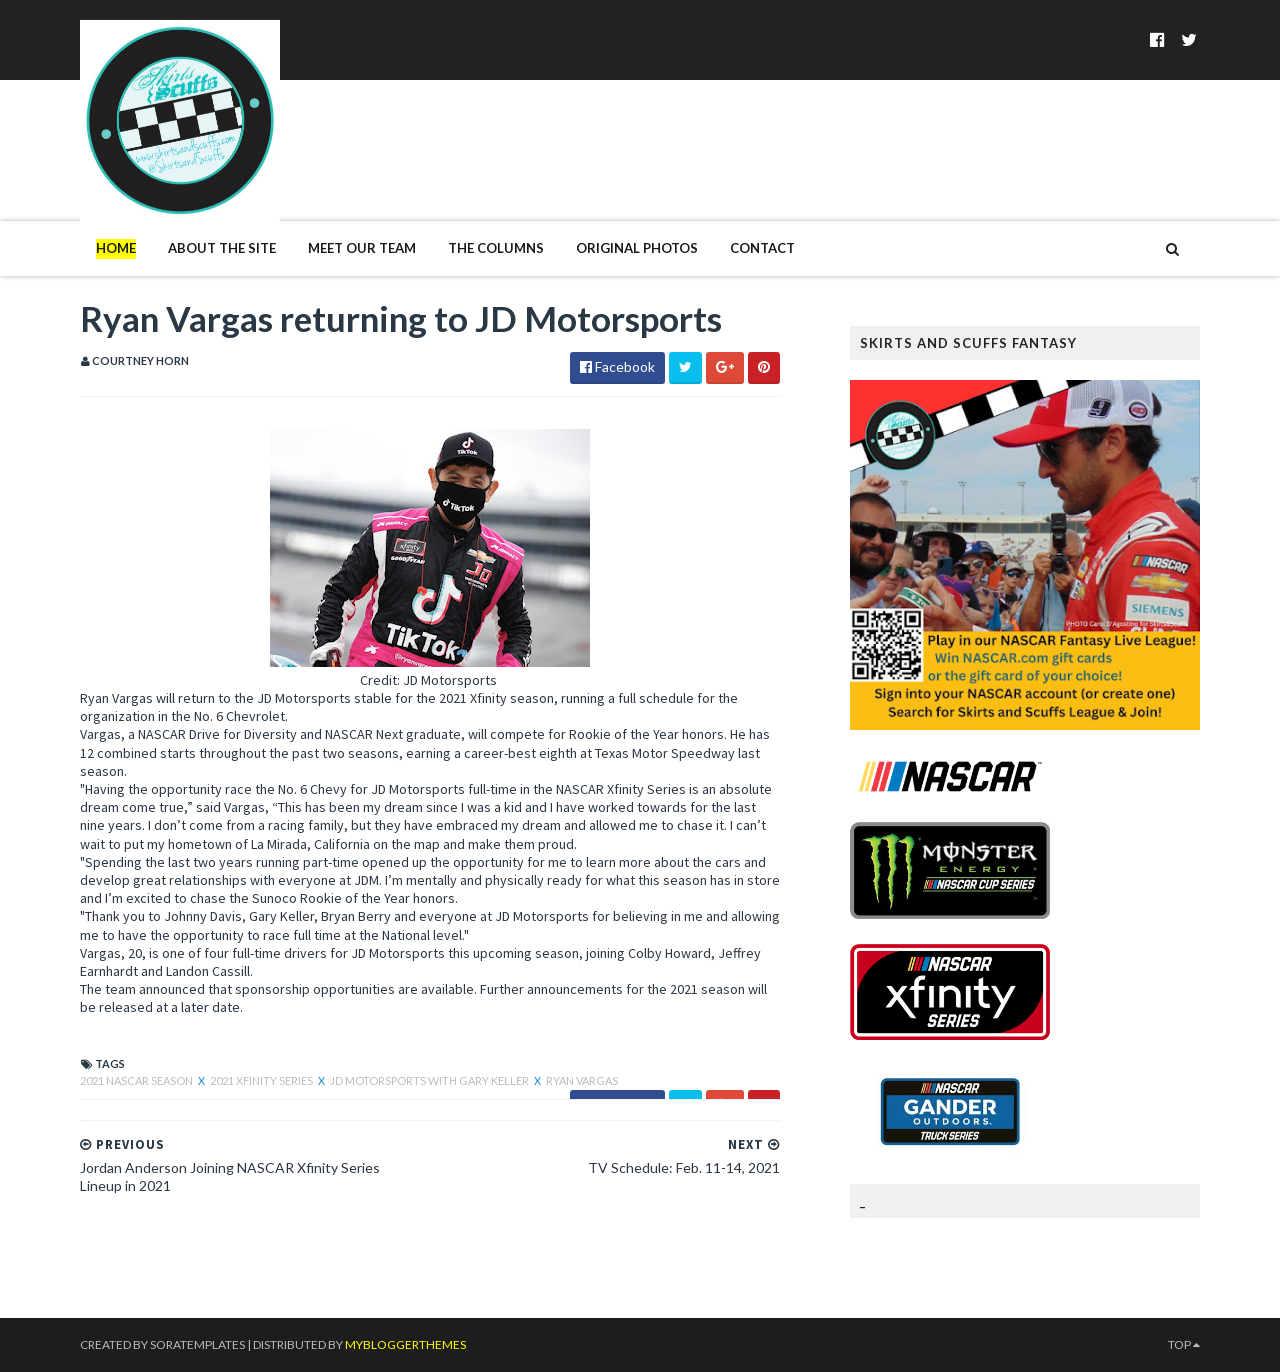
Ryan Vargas (582, 1080)
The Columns (496, 248)
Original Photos (637, 248)
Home (116, 248)
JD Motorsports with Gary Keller (430, 1080)
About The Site (222, 248)
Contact (762, 248)
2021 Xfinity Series (262, 1080)
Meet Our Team (362, 248)
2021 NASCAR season (137, 1080)
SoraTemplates (197, 1344)
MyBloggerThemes (405, 1344)
